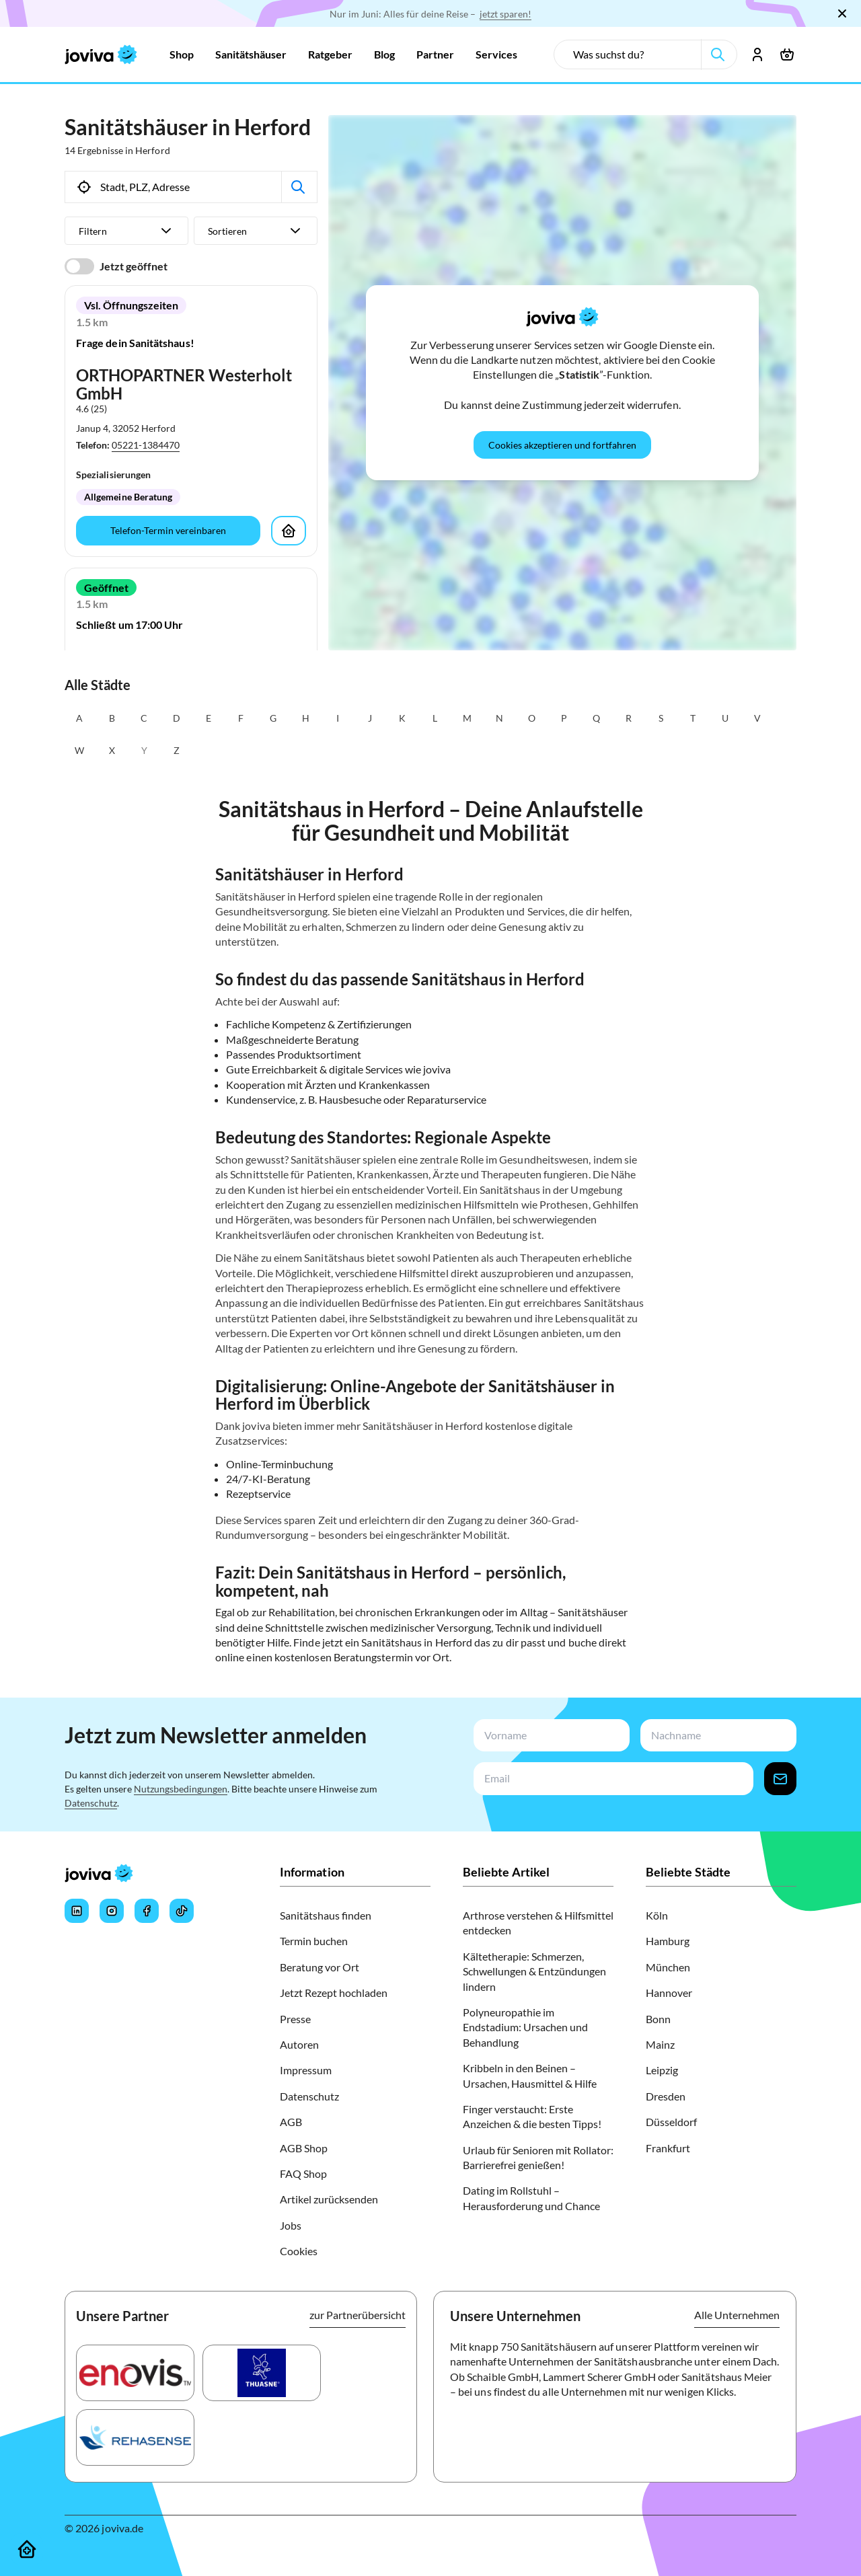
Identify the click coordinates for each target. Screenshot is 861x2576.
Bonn (658, 2018)
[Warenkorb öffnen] (787, 54)
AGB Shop (304, 2148)
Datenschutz (91, 1803)
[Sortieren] (255, 231)
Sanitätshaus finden (325, 1915)
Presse (295, 2018)
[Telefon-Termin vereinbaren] (168, 530)
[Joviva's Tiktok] (182, 1911)
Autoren (299, 2044)
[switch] (79, 266)
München (668, 1967)
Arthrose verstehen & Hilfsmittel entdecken (538, 1922)
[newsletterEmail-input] (610, 1778)
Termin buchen (314, 1940)
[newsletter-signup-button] (780, 1778)
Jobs (290, 2225)
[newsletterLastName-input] (715, 1735)
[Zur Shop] (182, 54)
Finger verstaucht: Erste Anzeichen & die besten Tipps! (532, 2116)
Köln (657, 1915)
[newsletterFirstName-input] (548, 1735)
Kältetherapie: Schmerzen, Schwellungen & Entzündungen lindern (534, 1971)
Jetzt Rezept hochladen (333, 1992)
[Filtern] (126, 231)
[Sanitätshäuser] (27, 2549)
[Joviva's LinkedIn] (77, 1911)
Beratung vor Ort (319, 1967)
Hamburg (667, 1940)
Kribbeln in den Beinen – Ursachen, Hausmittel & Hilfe (530, 2075)
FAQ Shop (303, 2173)
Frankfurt (668, 2148)
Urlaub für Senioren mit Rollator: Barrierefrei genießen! (538, 2157)
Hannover (669, 1992)
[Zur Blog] (384, 54)
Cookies (298, 2250)
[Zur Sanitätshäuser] (251, 54)
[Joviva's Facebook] (147, 1911)
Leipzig (662, 2069)
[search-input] (633, 54)
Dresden (665, 2096)
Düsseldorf (671, 2121)
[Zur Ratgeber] (330, 54)
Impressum (306, 2069)
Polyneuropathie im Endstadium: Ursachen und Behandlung (525, 2027)
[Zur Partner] (435, 54)
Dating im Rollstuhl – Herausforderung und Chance (531, 2197)
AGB (291, 2121)
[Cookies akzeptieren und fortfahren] (562, 445)
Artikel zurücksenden (329, 2199)
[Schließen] (842, 13)
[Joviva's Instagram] (112, 1911)
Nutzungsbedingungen (180, 1788)
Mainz (660, 2044)
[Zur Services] (496, 54)
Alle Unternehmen (737, 2314)
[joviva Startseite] (101, 54)
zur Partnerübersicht (357, 2314)
